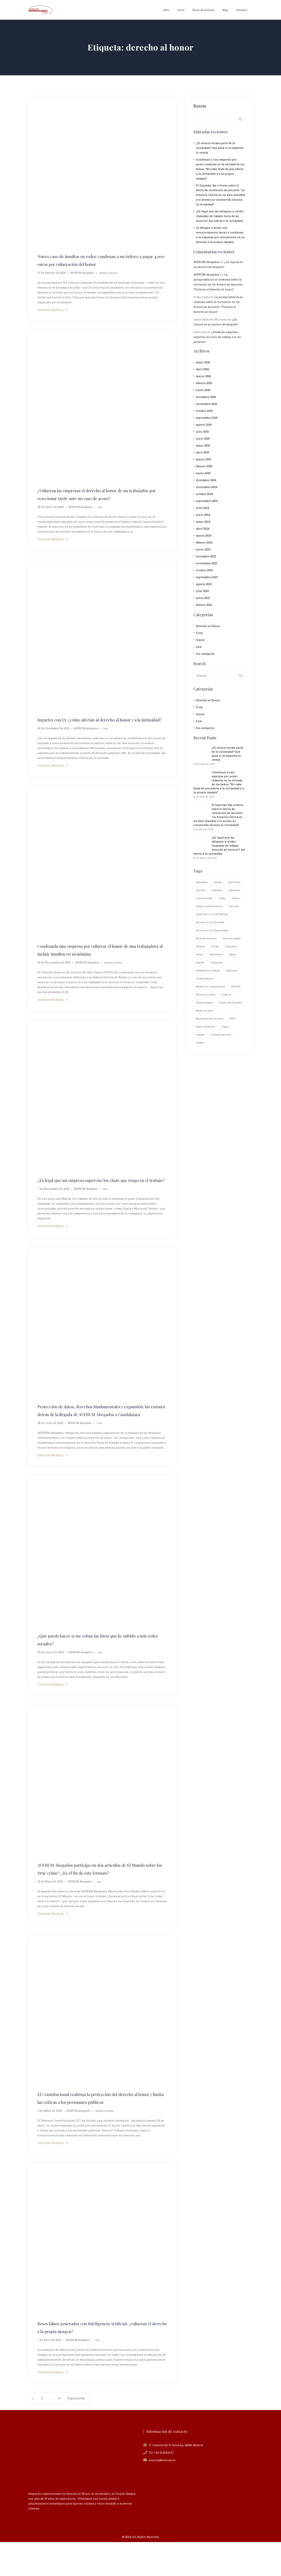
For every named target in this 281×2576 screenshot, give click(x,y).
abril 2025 (202, 452)
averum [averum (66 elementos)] (200, 890)
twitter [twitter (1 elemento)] (200, 1042)
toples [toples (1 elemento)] (225, 1026)
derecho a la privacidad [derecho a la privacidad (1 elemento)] (210, 922)
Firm (100, 1454)
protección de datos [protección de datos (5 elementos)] (230, 1002)
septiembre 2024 (207, 501)
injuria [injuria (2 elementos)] (232, 954)
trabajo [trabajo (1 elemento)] (200, 1034)
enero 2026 (203, 390)
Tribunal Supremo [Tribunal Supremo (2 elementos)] (221, 1034)
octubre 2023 (204, 570)
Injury (200, 640)
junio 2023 (203, 598)
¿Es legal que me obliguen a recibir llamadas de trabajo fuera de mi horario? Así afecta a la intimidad (220, 215)
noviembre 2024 (207, 487)
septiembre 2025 (207, 417)
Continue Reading (50, 316)
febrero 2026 (204, 383)
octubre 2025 (204, 411)
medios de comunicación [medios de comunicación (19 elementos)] (210, 986)
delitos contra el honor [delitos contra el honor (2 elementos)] (209, 906)
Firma (180, 10)
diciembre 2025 (206, 397)
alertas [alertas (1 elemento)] (217, 882)
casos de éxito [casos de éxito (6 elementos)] (204, 898)
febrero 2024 (204, 542)
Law (100, 519)
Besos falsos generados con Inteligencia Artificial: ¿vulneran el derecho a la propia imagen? (97, 2361)
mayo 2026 (203, 362)
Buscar (200, 106)
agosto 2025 (204, 424)
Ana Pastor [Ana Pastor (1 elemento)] (234, 882)
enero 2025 (203, 473)
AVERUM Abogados (206, 262)
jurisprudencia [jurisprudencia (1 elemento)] (204, 978)
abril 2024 (202, 528)
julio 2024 (202, 508)
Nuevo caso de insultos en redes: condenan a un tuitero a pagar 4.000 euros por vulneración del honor (95, 263)
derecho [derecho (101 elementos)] (234, 906)
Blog (225, 10)
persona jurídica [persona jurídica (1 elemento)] (205, 994)
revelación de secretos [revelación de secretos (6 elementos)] (209, 1018)
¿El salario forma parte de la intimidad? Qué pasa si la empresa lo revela (220, 147)
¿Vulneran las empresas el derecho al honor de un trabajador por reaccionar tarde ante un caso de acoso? (97, 503)
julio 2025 (202, 431)
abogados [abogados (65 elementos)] (201, 882)
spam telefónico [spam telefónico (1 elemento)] (205, 1026)
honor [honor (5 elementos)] (199, 954)
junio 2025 (203, 438)
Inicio (166, 10)
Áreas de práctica (203, 10)
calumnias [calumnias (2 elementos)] (234, 890)
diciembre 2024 (206, 480)
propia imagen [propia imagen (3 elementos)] (204, 1002)
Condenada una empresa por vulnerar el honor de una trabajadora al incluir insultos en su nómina (97, 968)
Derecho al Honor (111, 279)
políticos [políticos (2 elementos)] (226, 994)
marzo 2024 (203, 535)
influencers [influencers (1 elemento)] (216, 954)
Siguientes (76, 2432)
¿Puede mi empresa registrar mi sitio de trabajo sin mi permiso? (217, 337)
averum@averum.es (162, 2494)
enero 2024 (203, 549)
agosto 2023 (204, 584)
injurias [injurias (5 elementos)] (200, 962)
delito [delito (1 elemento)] (222, 898)
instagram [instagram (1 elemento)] (216, 962)
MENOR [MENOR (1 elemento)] (235, 986)
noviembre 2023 (206, 563)
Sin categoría (205, 653)
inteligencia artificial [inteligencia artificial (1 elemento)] (208, 970)
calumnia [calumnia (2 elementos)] (216, 890)
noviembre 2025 (206, 404)
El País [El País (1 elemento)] (215, 946)
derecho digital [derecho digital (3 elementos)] (231, 938)
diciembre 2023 (206, 556)
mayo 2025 (203, 445)
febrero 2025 (204, 466)
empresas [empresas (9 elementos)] (231, 946)
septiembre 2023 (207, 577)
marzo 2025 (203, 459)
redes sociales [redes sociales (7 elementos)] (204, 1010)
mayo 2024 (203, 521)
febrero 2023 (204, 605)
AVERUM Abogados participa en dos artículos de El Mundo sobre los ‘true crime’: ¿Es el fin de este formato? (99, 1902)
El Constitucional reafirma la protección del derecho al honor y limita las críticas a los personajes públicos (101, 2133)
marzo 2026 (203, 376)
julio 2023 (202, 591)
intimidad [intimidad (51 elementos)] (231, 970)
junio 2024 (203, 514)
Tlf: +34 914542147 (161, 2486)
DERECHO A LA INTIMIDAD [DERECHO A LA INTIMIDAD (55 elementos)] (212, 914)
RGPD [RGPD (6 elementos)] (232, 1018)
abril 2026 (202, 369)
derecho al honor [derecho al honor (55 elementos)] (206, 938)
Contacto (241, 10)
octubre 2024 (204, 494)
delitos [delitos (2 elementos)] (236, 898)
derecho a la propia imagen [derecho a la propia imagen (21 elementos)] (212, 930)
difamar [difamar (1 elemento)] (200, 946)
